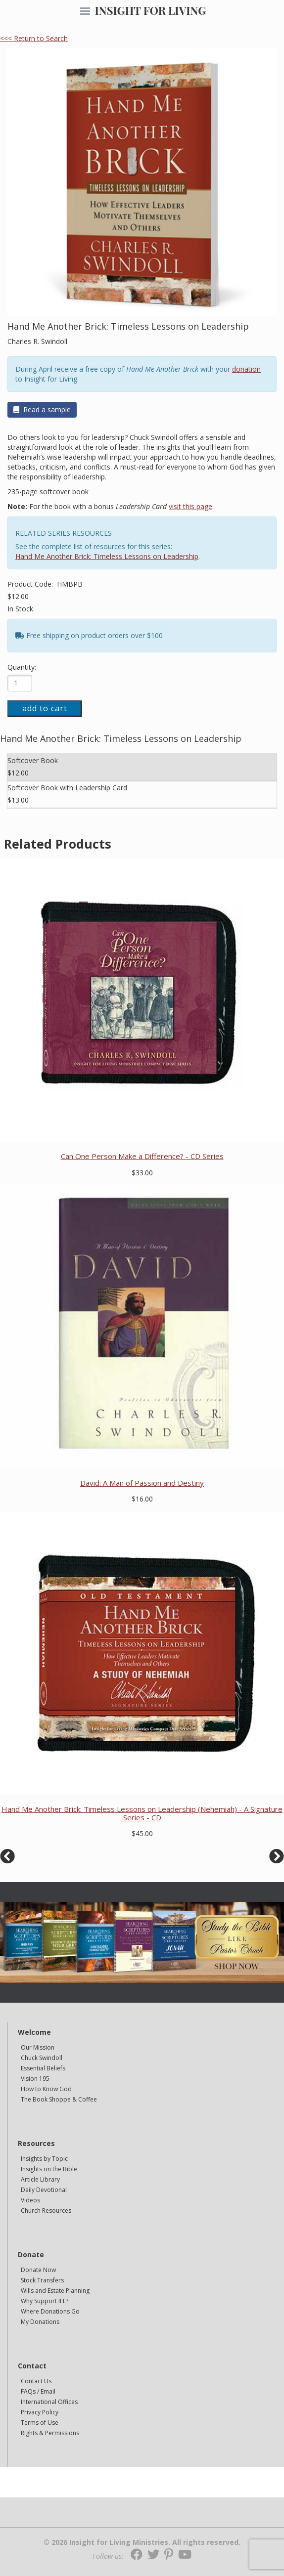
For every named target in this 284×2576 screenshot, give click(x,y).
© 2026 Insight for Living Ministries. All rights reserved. (142, 2542)
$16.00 (142, 1498)
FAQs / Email (38, 2391)
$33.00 (142, 1172)
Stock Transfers (42, 2280)
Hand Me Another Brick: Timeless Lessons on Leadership (106, 556)
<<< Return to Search (34, 38)
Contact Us (36, 2381)
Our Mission (37, 2047)
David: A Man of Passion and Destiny (142, 1483)
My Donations (40, 2322)
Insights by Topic (44, 2158)
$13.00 (18, 800)
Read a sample (42, 409)
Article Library (40, 2179)
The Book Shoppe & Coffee (59, 2099)
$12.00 (18, 596)
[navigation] (85, 12)
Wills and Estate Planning (55, 2290)
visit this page (190, 506)
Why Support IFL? (44, 2301)
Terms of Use (39, 2422)
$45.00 (142, 1833)
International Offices (49, 2402)
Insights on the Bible (49, 2169)
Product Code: (31, 584)
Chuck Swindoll (41, 2058)
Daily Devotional (44, 2190)
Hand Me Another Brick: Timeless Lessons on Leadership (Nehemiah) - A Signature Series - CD (142, 1813)
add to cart (44, 708)
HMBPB (70, 584)
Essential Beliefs (43, 2068)
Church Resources (46, 2210)
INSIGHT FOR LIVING (150, 10)
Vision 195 (35, 2078)
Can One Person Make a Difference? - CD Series (142, 1156)
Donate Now (38, 2270)
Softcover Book (32, 760)
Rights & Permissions (50, 2433)
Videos (30, 2200)
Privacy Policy (39, 2412)
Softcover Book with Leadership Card (67, 787)
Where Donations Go (50, 2311)
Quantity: (21, 667)
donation (246, 369)
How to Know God (46, 2089)
